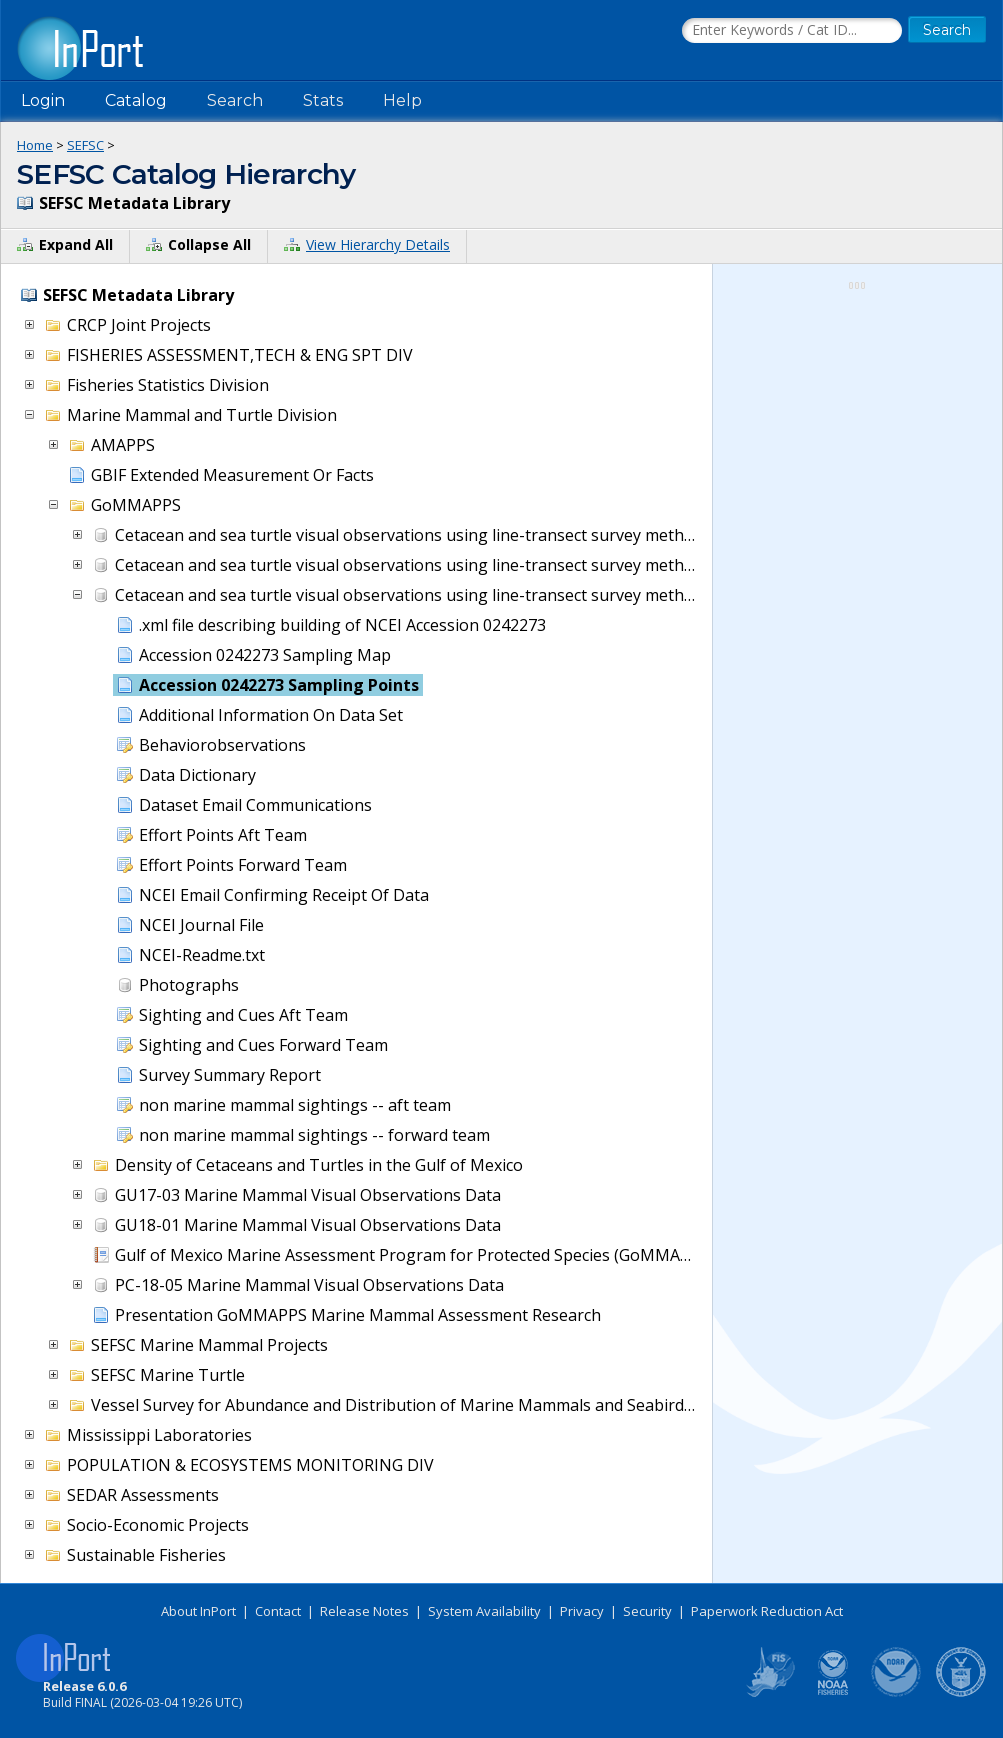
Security (647, 1611)
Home (35, 145)
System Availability (484, 1611)
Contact (278, 1611)
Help (402, 100)
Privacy (582, 1611)
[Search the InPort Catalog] (792, 31)
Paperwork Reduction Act (767, 1611)
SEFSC (85, 145)
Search (235, 100)
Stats (323, 100)
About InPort (198, 1611)
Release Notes (364, 1611)
